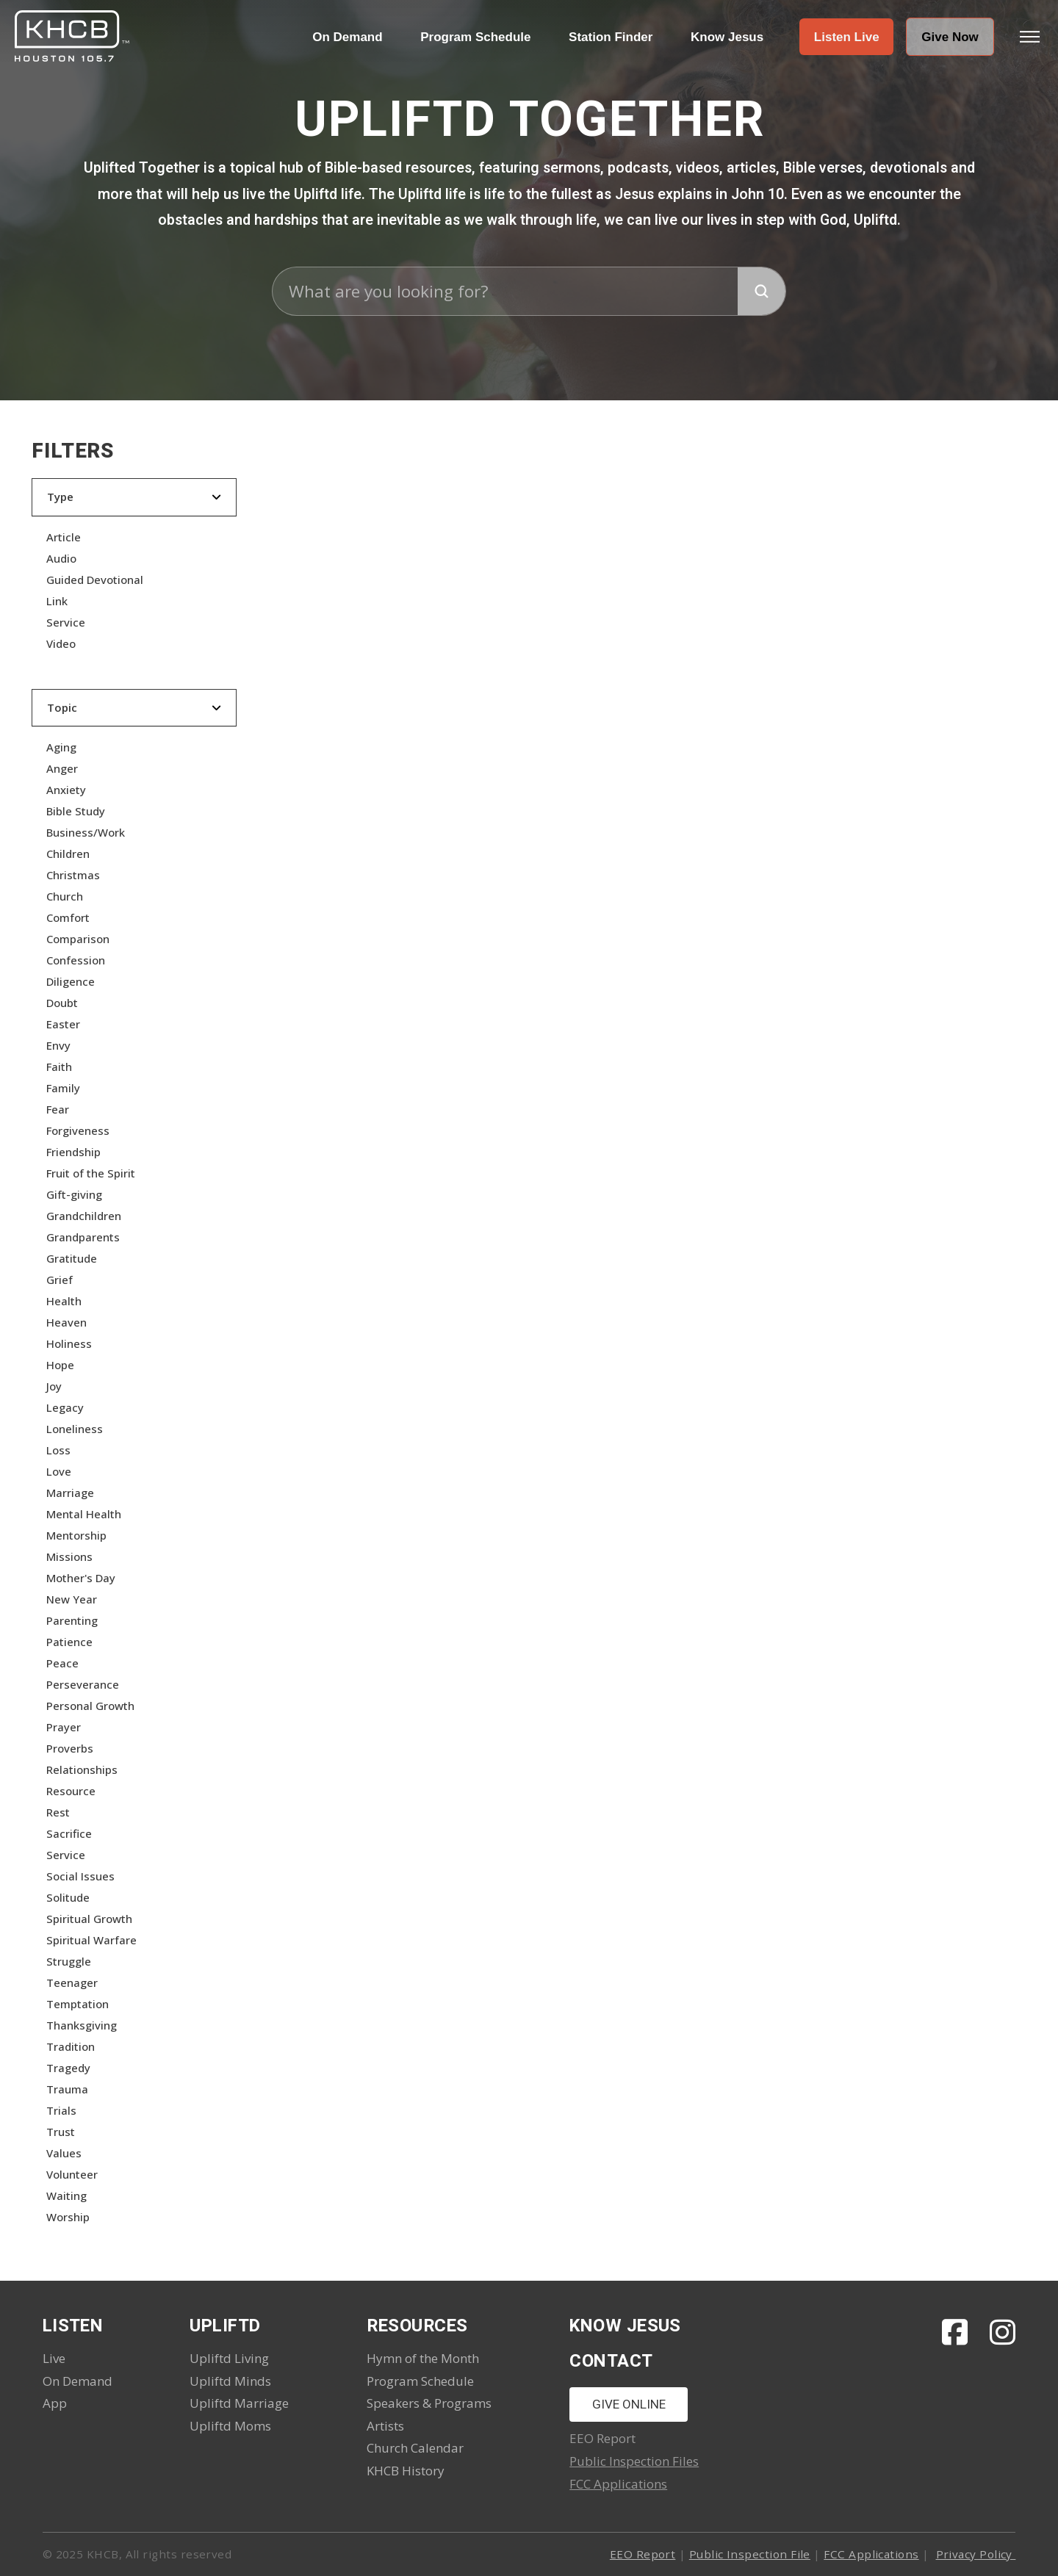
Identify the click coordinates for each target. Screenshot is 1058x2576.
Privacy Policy (976, 2554)
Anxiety (66, 789)
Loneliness (74, 1428)
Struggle (68, 1961)
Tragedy (68, 2067)
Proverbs (69, 1748)
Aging (61, 747)
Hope (60, 1364)
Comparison (77, 938)
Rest (58, 1812)
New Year (71, 1599)
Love (58, 1471)
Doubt (62, 1002)
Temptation (77, 2003)
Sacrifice (69, 1833)
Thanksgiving (81, 2025)
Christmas (73, 874)
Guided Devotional (94, 579)
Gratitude (71, 1258)
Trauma (67, 2089)
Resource (71, 1790)
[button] (846, 36)
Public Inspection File (749, 2554)
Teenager (72, 1982)
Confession (75, 960)
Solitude (68, 1897)
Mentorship (76, 1535)
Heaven (66, 1322)
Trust (60, 2131)
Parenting (72, 1620)
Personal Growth (90, 1705)
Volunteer (72, 2174)
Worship (68, 2216)
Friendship (73, 1151)
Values (64, 2153)
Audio (61, 558)
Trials (61, 2110)
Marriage (70, 1492)
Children (68, 853)
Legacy (65, 1407)
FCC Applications (618, 2483)
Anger (62, 768)
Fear (57, 1109)
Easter (63, 1024)
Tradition (70, 2046)
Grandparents (83, 1237)
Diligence (70, 981)
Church (64, 896)
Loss (58, 1450)
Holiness (69, 1343)
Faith (59, 1066)
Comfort (68, 917)
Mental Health (83, 1514)
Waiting (66, 2195)
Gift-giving (74, 1194)
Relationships (82, 1769)
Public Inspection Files (634, 2461)
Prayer (63, 1727)
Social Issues (80, 1876)
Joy (54, 1386)
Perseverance (82, 1684)
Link (57, 601)
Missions (69, 1556)
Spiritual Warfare (91, 1940)
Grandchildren (83, 1215)
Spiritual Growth (89, 1918)
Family (63, 1087)
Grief (59, 1279)
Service (65, 622)
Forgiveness (77, 1130)
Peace (62, 1663)
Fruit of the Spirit (90, 1173)
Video (61, 643)
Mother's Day (80, 1577)
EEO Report (643, 2554)
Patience (69, 1641)
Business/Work (85, 832)
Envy (58, 1045)
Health (64, 1301)
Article (63, 537)
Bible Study (75, 811)
